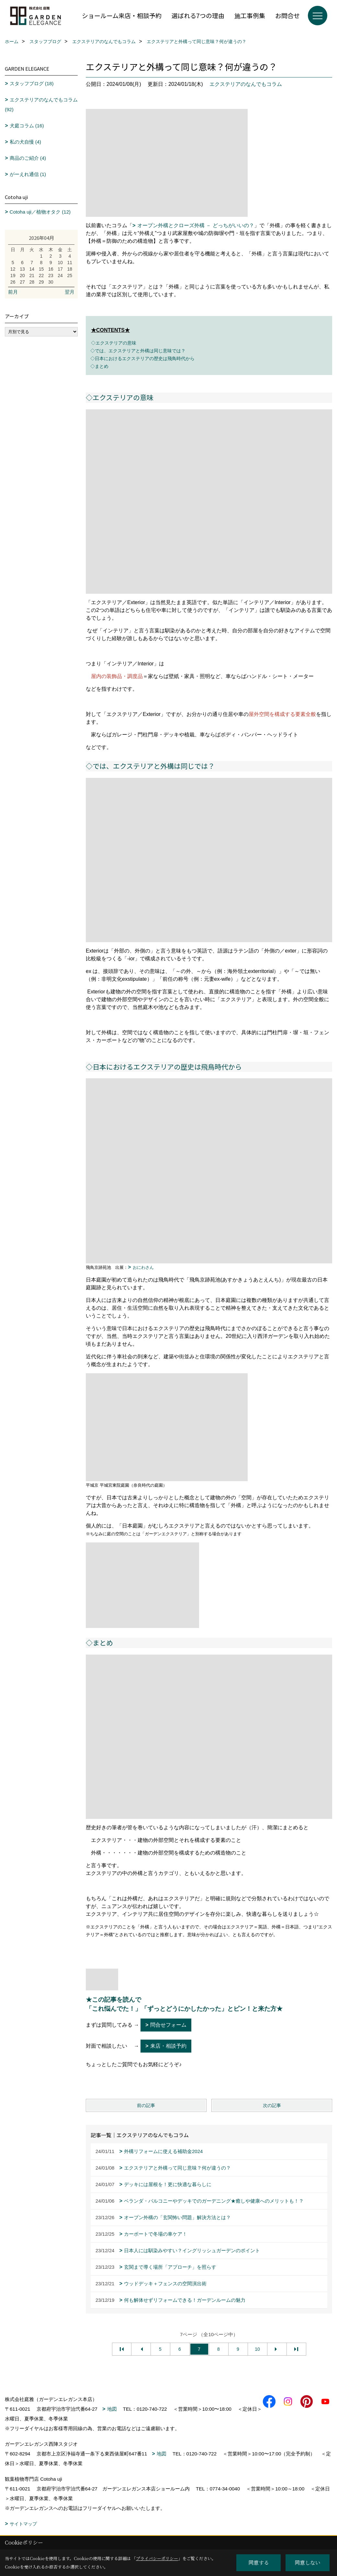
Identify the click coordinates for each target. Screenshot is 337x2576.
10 (257, 2349)
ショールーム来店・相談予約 (122, 15)
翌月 (69, 292)
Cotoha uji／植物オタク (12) (40, 212)
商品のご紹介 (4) (28, 158)
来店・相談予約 (168, 2046)
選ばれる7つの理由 (198, 15)
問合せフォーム (168, 2025)
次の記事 (272, 2105)
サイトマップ (23, 2523)
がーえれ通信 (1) (28, 174)
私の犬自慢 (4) (25, 142)
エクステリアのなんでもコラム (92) (41, 104)
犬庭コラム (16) (27, 125)
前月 (13, 292)
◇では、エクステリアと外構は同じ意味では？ (135, 350)
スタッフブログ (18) (32, 83)
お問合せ (287, 15)
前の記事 (146, 2105)
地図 (112, 2409)
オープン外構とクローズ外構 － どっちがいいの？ (195, 225)
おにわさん (143, 1267)
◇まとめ (97, 366)
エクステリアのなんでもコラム (245, 84)
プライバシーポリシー (157, 2558)
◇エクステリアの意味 (113, 342)
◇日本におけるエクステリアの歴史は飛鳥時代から (140, 358)
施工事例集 (249, 15)
